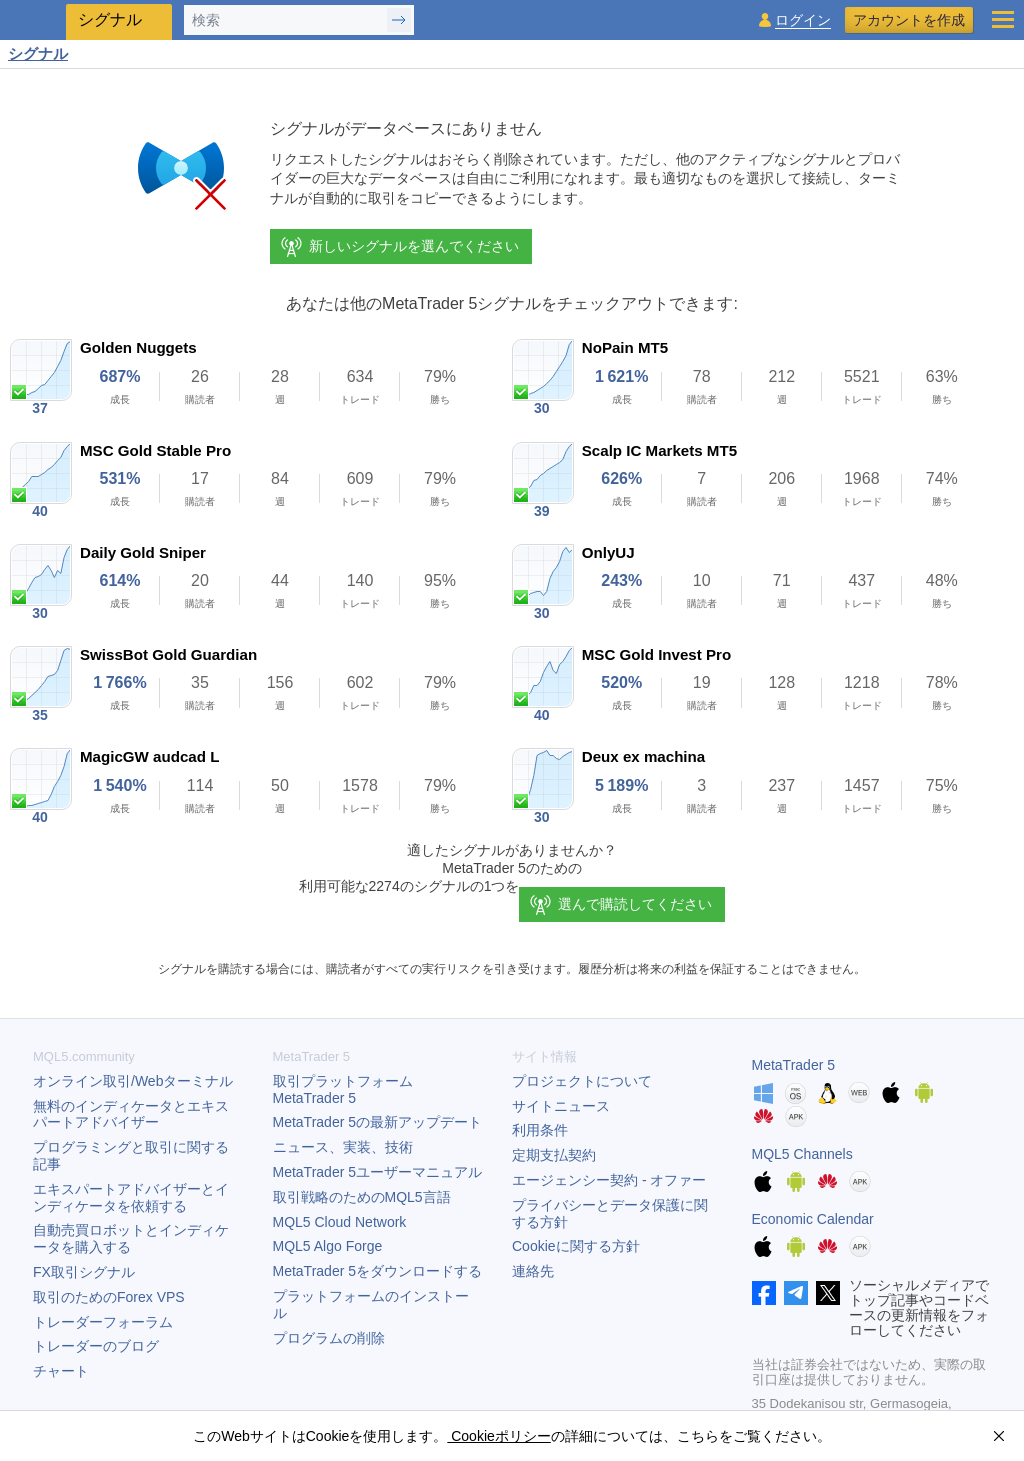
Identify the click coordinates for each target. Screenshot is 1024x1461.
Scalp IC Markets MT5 (659, 450)
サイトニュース (561, 1106)
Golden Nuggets (138, 347)
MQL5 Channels (802, 1154)
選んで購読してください (635, 904)
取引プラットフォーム (350, 1089)
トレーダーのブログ (96, 1346)
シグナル (38, 53)
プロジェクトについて (582, 1081)
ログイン (803, 20)
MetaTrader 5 (794, 1065)
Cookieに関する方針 (576, 1246)
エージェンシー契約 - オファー (609, 1180)
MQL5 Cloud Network (340, 1222)
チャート (61, 1371)
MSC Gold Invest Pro (656, 654)
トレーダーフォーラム (103, 1322)
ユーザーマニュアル (378, 1172)
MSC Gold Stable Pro (155, 450)
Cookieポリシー (498, 1436)
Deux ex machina (643, 756)
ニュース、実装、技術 (343, 1147)
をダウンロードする (378, 1271)
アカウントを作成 (909, 20)
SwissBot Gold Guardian (168, 654)
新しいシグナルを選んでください (399, 247)
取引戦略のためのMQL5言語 (362, 1197)
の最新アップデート (378, 1122)
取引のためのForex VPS (109, 1297)
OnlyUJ (608, 552)
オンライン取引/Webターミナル (133, 1081)
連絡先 (533, 1271)
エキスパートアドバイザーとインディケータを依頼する (131, 1197)
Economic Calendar (813, 1219)
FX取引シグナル (84, 1272)
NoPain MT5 (625, 347)
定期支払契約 (554, 1155)
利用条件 (540, 1130)
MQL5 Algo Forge (328, 1246)
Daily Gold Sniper (143, 552)
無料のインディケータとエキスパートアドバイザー (131, 1114)
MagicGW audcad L (149, 756)
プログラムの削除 (329, 1338)
